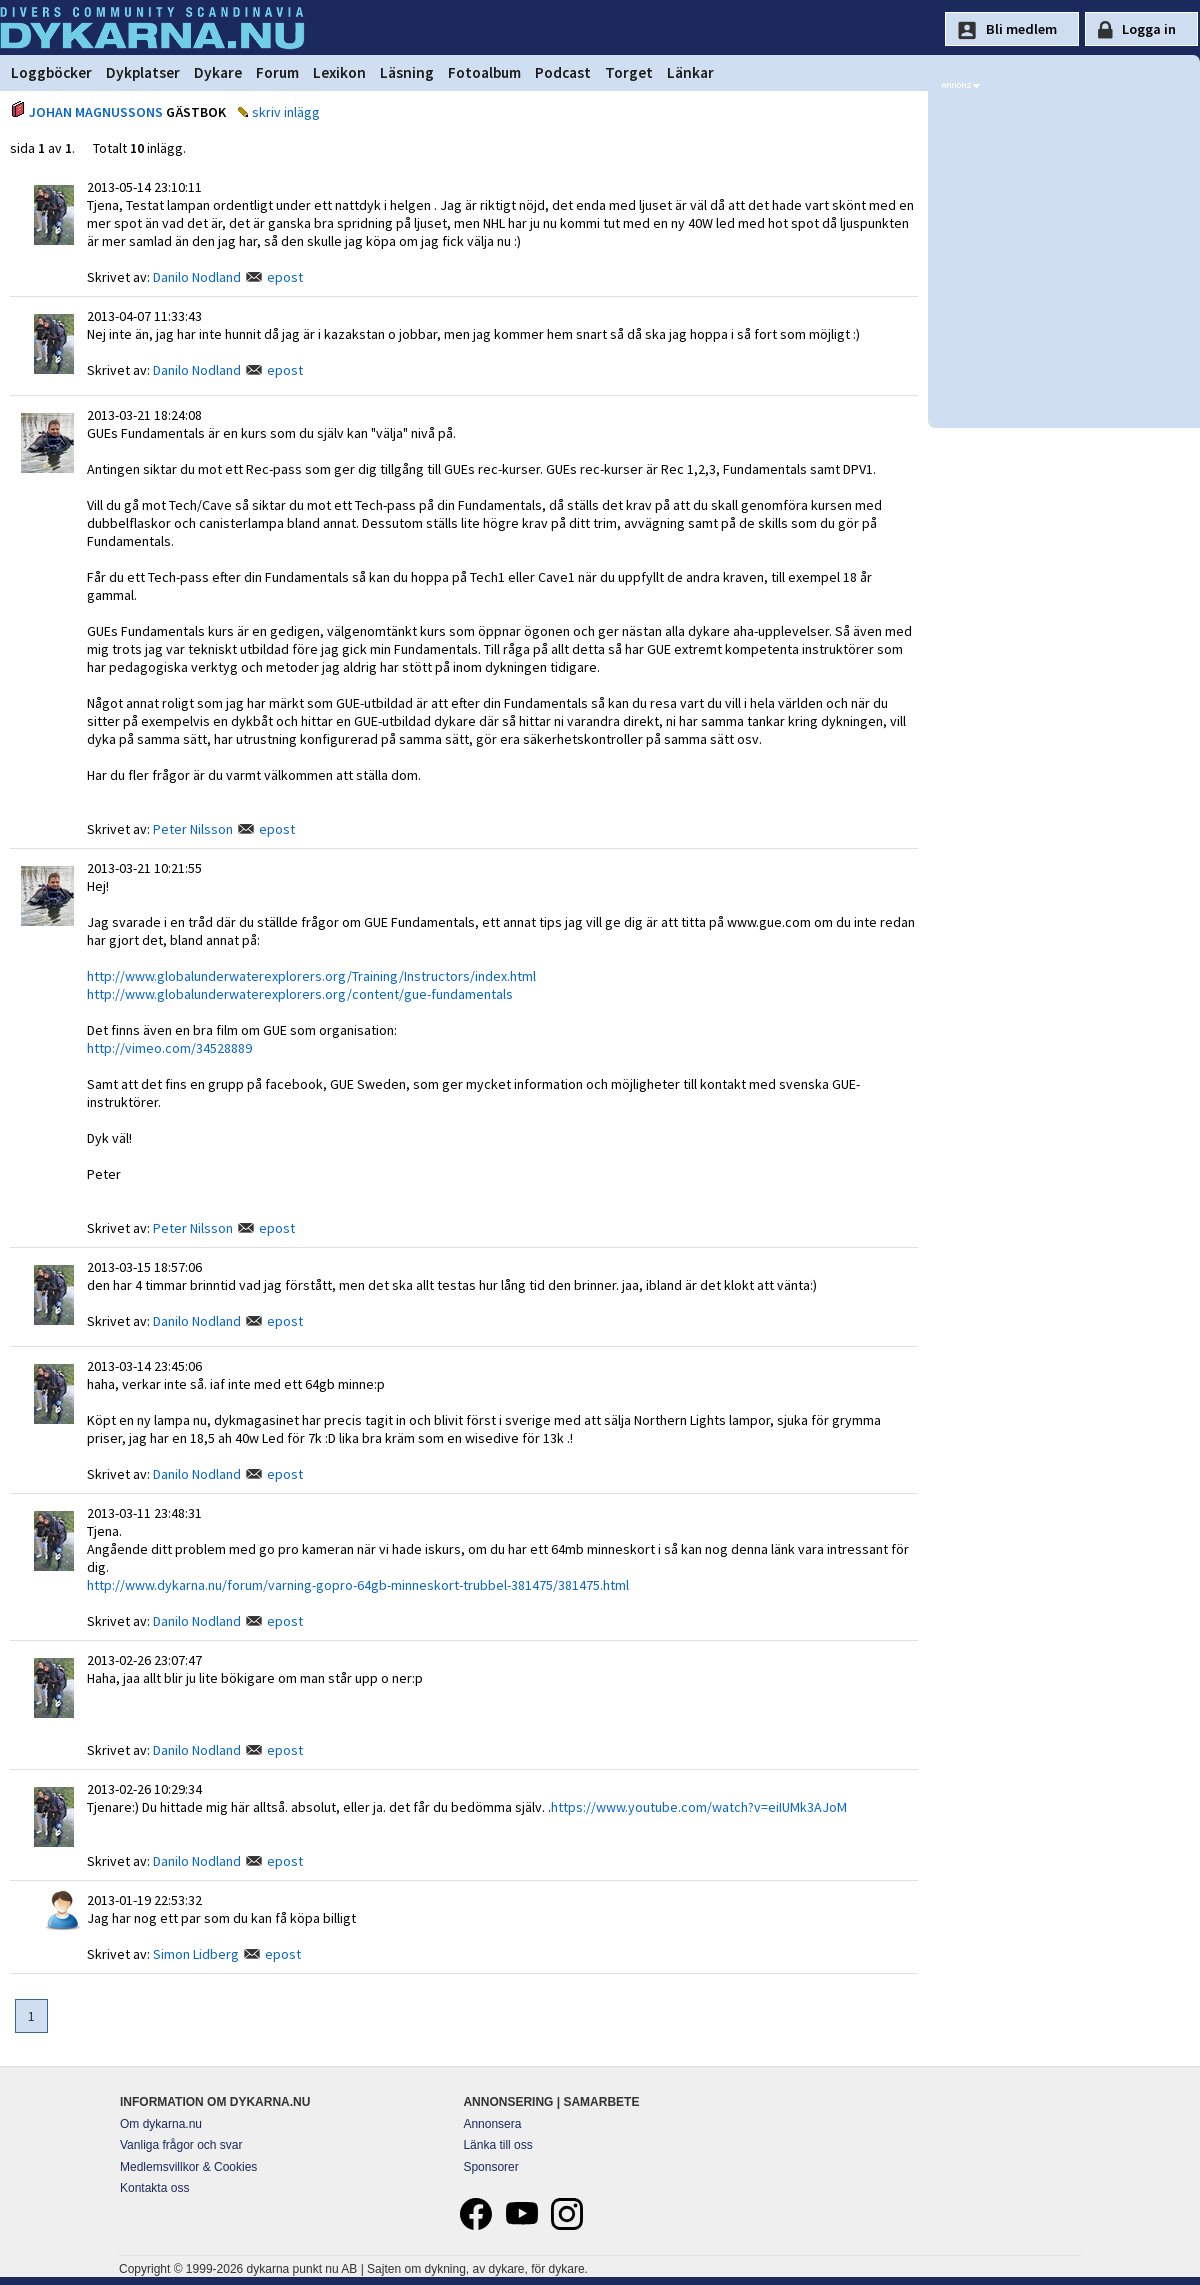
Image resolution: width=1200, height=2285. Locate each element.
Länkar (690, 72)
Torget (629, 72)
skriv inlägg (286, 112)
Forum (277, 72)
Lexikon (339, 72)
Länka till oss (497, 2145)
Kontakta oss (154, 2188)
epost (285, 277)
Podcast (563, 72)
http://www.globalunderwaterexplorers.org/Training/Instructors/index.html (311, 976)
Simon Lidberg (196, 1954)
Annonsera (492, 2124)
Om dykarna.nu (161, 2124)
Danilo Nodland (197, 277)
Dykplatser (143, 72)
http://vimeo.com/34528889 (169, 1048)
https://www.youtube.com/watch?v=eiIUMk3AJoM (699, 1807)
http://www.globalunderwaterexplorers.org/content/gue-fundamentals (300, 994)
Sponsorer (490, 2167)
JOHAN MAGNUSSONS (96, 112)
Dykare (218, 72)
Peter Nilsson (193, 829)
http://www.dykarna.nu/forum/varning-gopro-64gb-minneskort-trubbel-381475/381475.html (358, 1585)
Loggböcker (51, 72)
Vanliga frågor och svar (181, 2145)
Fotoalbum (484, 72)
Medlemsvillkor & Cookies (188, 2167)
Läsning (407, 72)
